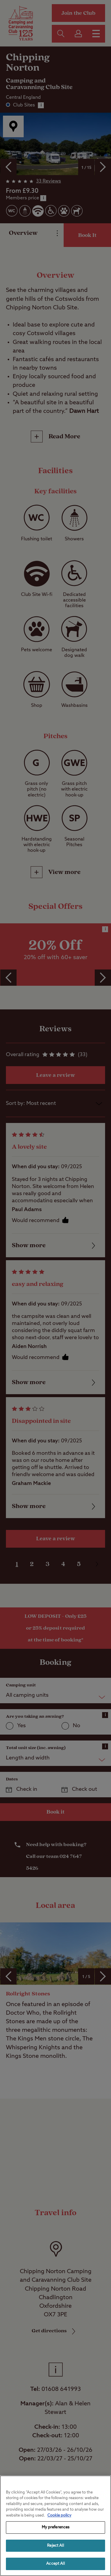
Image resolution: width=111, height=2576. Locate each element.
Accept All (55, 2564)
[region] (55, 2525)
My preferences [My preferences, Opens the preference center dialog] (56, 2527)
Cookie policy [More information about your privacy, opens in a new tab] (59, 2515)
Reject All (55, 2546)
